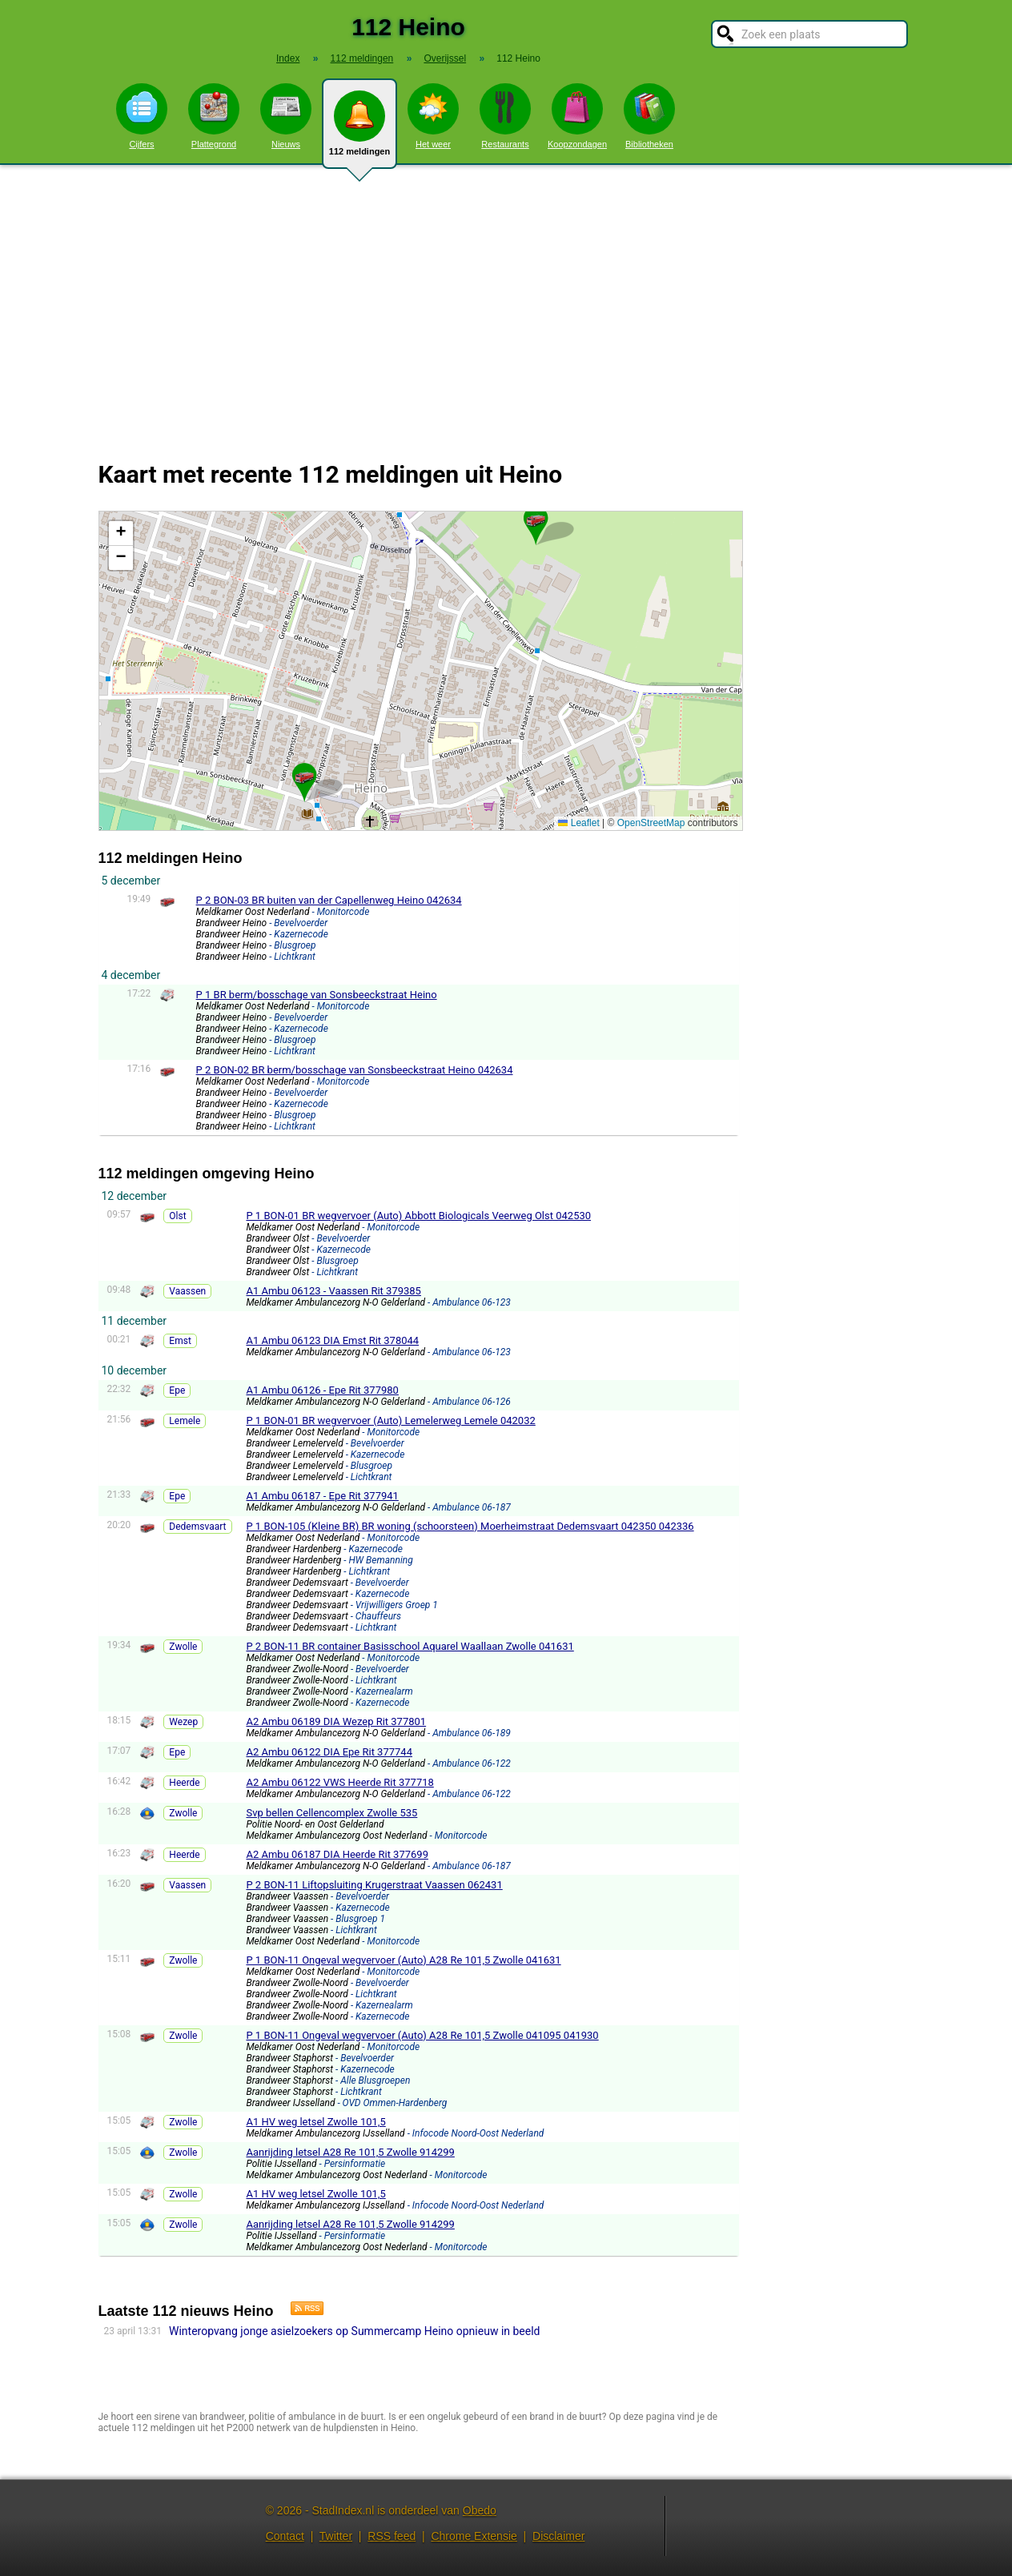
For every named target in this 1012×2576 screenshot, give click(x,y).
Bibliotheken (649, 116)
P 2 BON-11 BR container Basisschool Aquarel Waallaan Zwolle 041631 (409, 1646)
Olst (177, 1216)
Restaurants (505, 116)
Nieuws (285, 116)
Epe (177, 1390)
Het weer (433, 116)
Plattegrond (213, 116)
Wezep (183, 1721)
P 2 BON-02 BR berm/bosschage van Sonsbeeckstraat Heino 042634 (354, 1070)
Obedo (479, 2510)
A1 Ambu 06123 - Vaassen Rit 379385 (333, 1291)
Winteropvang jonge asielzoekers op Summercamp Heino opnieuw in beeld (354, 2331)
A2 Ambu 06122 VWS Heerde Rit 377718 (339, 1782)
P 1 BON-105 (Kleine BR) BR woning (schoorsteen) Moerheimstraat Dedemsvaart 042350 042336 (469, 1526)
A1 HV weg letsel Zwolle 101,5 (315, 2122)
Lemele (184, 1420)
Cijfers (141, 116)
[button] (535, 518)
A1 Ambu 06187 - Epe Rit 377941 (322, 1496)
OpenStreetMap (651, 823)
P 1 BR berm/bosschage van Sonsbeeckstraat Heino (316, 995)
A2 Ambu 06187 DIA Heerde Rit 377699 (337, 1854)
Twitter (335, 2536)
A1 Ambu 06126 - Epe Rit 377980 (322, 1390)
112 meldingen (359, 129)
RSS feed (391, 2536)
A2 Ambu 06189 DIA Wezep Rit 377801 (336, 1721)
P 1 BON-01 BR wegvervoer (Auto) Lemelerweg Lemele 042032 (390, 1420)
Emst (180, 1340)
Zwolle (183, 1646)
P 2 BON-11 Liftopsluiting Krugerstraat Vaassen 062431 (374, 1885)
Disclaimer (558, 2536)
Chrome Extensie (473, 2536)
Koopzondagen (577, 116)
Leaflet (578, 823)
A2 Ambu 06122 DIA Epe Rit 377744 (329, 1752)
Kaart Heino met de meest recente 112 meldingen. (418, 671)
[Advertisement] (506, 303)
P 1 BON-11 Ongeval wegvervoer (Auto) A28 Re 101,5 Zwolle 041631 (403, 1960)
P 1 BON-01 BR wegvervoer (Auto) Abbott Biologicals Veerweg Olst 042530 (418, 1216)
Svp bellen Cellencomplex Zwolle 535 (331, 1813)
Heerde (184, 1782)
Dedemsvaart (197, 1526)
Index (287, 58)
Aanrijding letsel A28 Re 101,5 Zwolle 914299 (350, 2152)
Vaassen (187, 1291)
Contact (285, 2536)
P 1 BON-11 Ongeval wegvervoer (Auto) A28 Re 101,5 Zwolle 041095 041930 (422, 2035)
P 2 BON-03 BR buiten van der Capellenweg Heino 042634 (329, 900)
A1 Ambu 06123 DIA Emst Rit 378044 (332, 1340)
